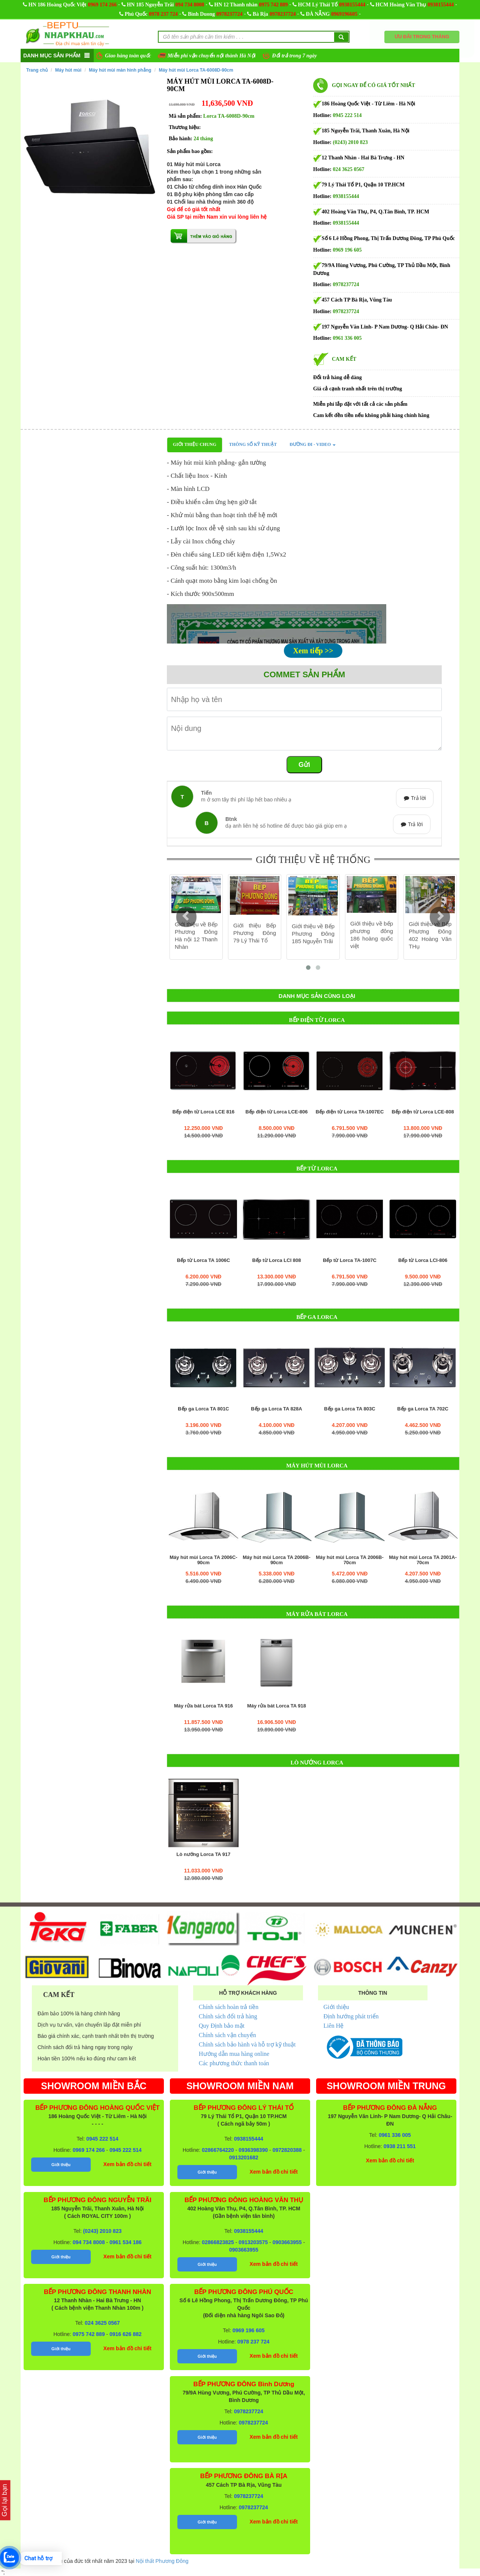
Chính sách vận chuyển (227, 2035)
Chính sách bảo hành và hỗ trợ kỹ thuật (247, 2044)
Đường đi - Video (313, 444)
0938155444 (352, 5)
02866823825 (218, 2242)
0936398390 (253, 2150)
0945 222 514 (347, 115)
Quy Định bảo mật (221, 2025)
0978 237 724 (163, 14)
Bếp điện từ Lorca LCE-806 (276, 1112)
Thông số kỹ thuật (253, 444)
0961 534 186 (126, 2242)
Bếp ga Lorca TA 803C (349, 1409)
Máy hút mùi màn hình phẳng (120, 70)
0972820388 (287, 2150)
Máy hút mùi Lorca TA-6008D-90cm (196, 70)
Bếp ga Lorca (317, 1317)
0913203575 (253, 2242)
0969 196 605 (347, 250)
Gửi (304, 764)
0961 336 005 (347, 338)
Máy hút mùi (68, 70)
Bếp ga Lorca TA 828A (276, 1409)
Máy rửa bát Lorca (317, 1614)
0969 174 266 (102, 5)
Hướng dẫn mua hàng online (234, 2054)
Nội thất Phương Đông (162, 2561)
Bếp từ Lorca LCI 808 (276, 1260)
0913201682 (243, 2157)
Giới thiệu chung (194, 444)
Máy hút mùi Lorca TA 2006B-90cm (276, 1560)
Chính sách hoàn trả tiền (228, 2007)
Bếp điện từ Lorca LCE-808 (423, 1112)
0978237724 (229, 14)
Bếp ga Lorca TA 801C (203, 1409)
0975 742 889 (273, 5)
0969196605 (344, 14)
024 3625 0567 (348, 169)
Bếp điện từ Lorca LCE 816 (203, 1112)
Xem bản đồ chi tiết (128, 2164)
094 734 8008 (189, 5)
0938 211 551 (400, 2146)
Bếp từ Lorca (317, 1169)
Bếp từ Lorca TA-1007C (349, 1260)
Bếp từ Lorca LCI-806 (422, 1260)
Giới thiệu (336, 2007)
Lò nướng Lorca (317, 1763)
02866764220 (218, 2150)
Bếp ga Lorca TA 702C (422, 1409)
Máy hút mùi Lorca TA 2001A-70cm (423, 1560)
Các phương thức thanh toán (234, 2063)
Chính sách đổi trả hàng (228, 2016)
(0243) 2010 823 (350, 142)
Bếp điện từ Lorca (317, 1020)
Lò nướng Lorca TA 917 (203, 1854)
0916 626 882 (126, 2334)
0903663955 (287, 2242)
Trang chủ (37, 70)
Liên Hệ (334, 2025)
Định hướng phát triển (351, 2016)
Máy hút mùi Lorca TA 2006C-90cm (203, 1560)
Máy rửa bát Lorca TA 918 (276, 1706)
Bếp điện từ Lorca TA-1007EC (350, 1112)
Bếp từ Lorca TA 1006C (203, 1260)
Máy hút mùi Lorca (317, 1466)
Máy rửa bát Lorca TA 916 (203, 1706)
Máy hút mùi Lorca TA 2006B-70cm (350, 1560)
